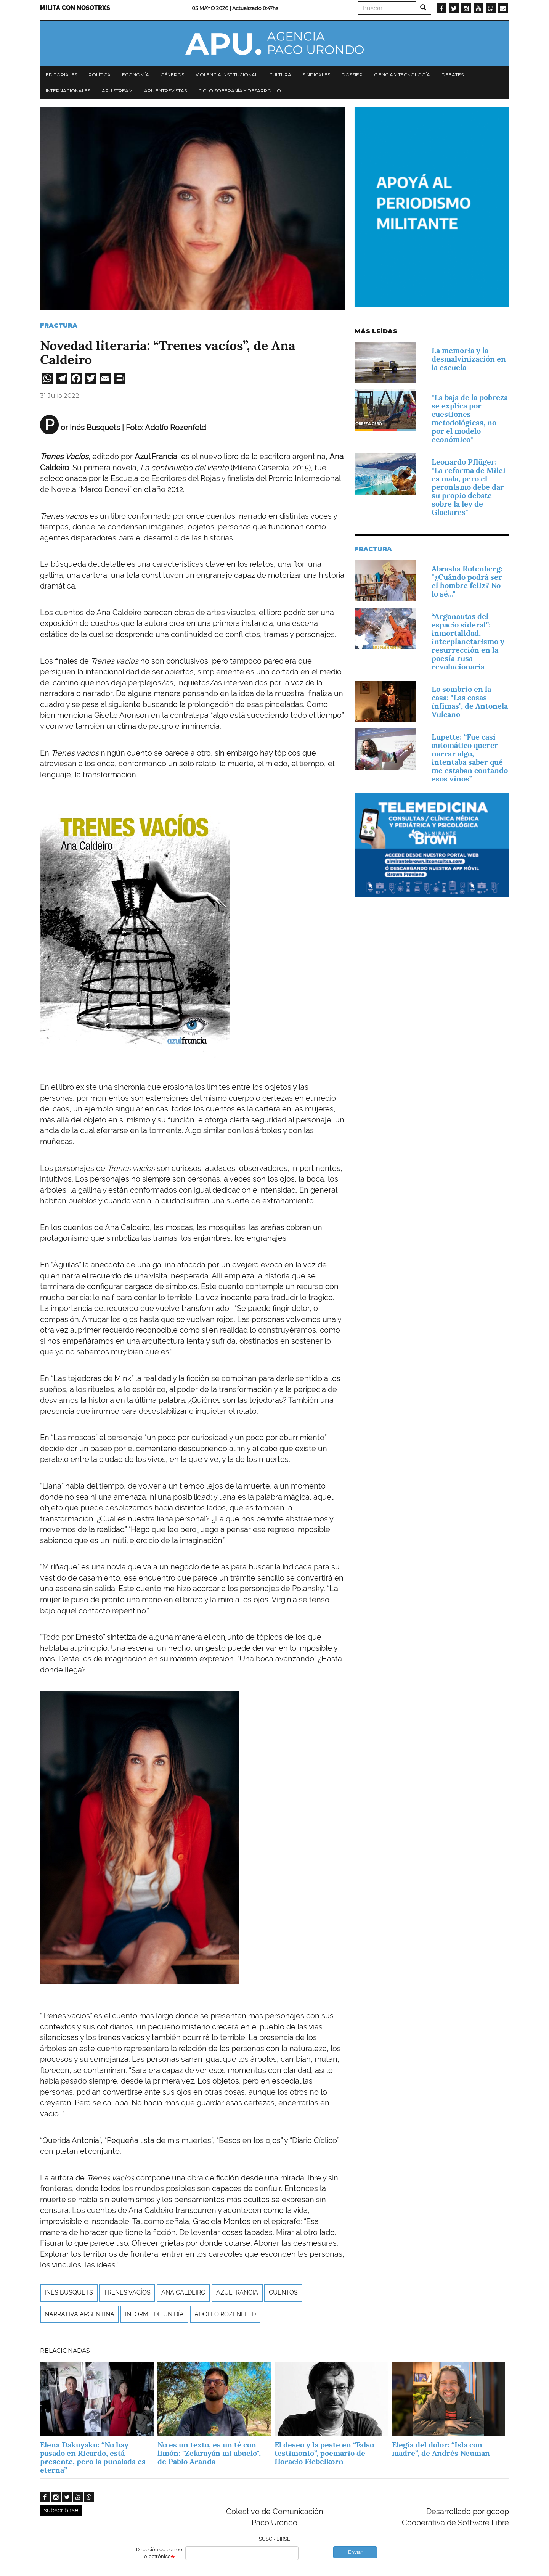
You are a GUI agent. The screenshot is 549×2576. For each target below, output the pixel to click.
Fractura (58, 325)
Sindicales (316, 74)
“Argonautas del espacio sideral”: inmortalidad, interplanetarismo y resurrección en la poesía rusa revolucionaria (468, 641)
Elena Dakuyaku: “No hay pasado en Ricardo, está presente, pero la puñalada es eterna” (93, 2457)
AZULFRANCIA (237, 2292)
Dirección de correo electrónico (159, 2553)
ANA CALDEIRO (183, 2292)
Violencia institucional (227, 74)
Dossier (352, 74)
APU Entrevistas (165, 90)
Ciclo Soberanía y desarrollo (239, 90)
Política (99, 74)
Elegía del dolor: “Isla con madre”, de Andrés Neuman (441, 2449)
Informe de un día (154, 2314)
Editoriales (61, 74)
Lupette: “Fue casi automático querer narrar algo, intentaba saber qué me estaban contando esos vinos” (470, 758)
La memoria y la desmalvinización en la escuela (469, 359)
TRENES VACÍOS (127, 2292)
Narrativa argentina (79, 2314)
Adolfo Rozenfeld (225, 2314)
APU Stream (117, 90)
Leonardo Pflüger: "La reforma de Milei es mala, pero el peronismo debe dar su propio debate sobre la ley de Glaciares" (469, 487)
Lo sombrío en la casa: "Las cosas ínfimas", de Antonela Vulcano (470, 701)
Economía (135, 74)
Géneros (172, 74)
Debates (452, 74)
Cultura (280, 74)
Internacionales (68, 90)
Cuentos (283, 2292)
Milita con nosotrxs (75, 7)
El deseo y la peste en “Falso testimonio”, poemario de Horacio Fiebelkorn (324, 2453)
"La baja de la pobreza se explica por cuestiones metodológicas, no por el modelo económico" (470, 418)
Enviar (355, 2552)
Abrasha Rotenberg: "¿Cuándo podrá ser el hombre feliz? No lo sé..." (467, 581)
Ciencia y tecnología (402, 74)
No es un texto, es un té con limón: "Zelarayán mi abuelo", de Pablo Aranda (209, 2453)
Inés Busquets (69, 2292)
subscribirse (61, 2510)
